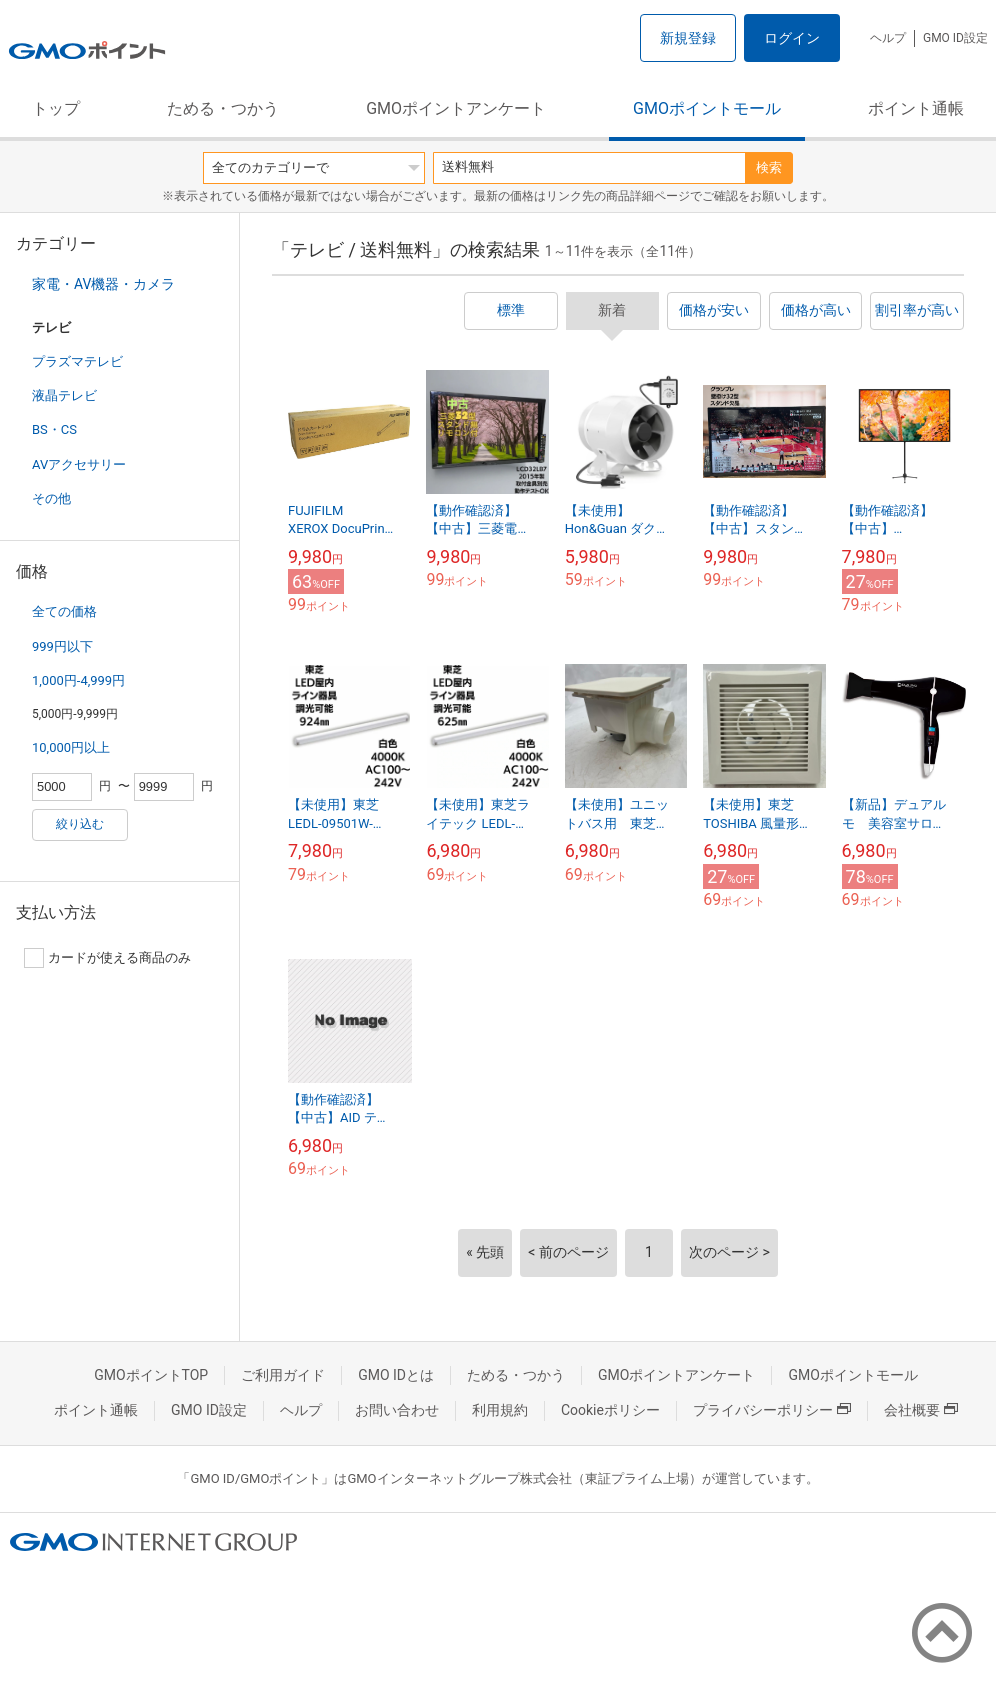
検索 (769, 167)
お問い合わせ (397, 1410)
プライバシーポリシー (772, 1410)
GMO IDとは (396, 1375)
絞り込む (80, 824)
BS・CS (54, 429)
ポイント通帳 (916, 108)
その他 (51, 498)
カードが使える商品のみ (107, 958)
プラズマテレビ (77, 361)
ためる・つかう (223, 108)
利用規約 (500, 1410)
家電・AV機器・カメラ (103, 284)
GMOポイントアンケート (456, 108)
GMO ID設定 (955, 38)
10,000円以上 (71, 747)
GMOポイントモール (707, 108)
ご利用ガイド (283, 1375)
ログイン (792, 38)
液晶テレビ (64, 395)
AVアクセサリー (79, 464)
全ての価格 (64, 611)
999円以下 (62, 646)
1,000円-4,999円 (78, 680)
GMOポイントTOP (151, 1375)
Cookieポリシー (610, 1410)
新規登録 (688, 38)
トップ (56, 108)
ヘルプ (888, 38)
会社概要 (921, 1410)
